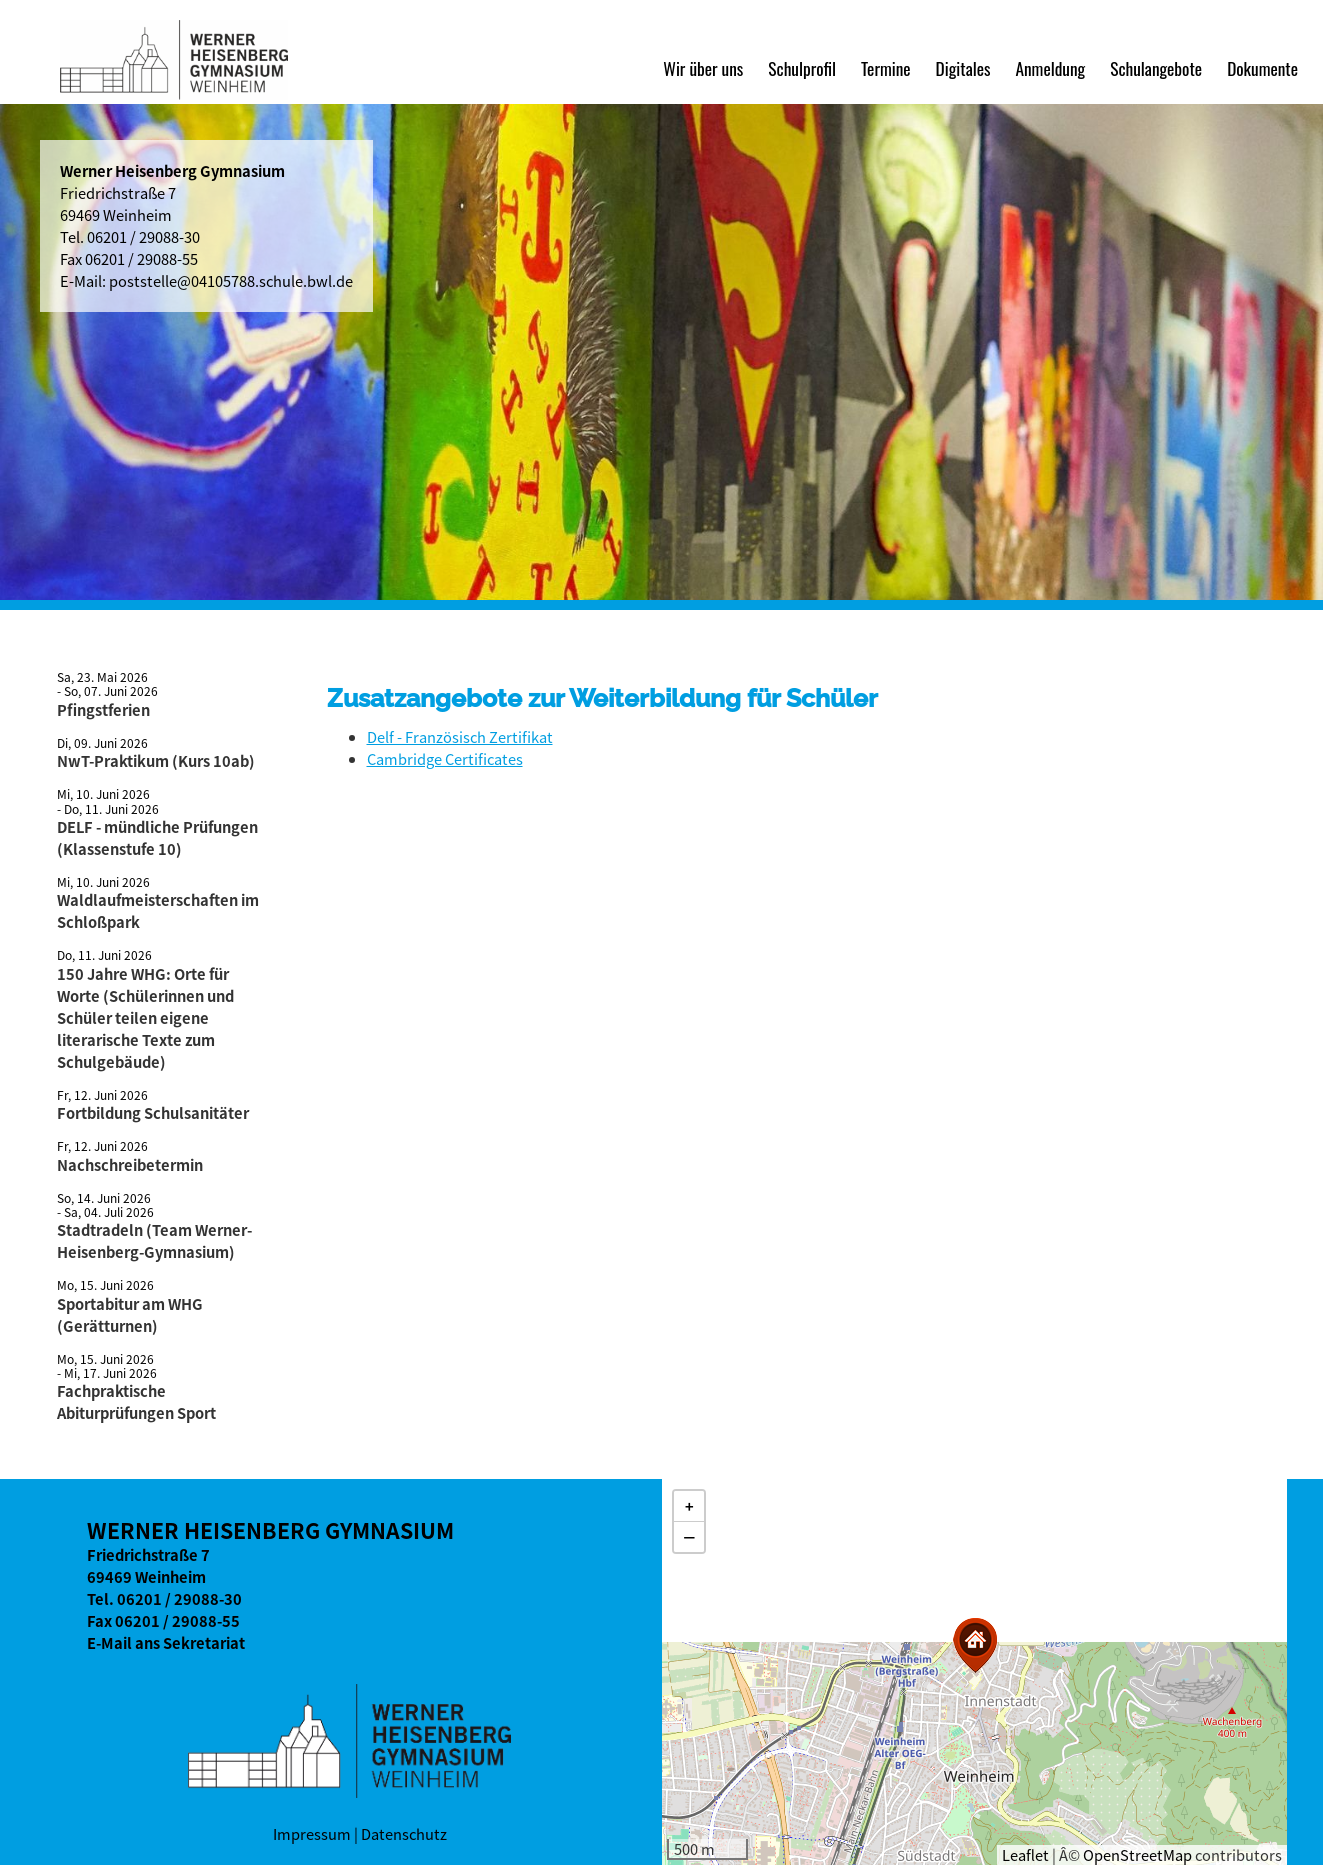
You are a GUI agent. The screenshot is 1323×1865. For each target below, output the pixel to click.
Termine (886, 68)
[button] (975, 1645)
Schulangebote (1156, 68)
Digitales (963, 68)
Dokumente (1262, 68)
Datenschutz (404, 1834)
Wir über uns (703, 68)
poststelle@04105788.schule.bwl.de (231, 281)
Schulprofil (802, 68)
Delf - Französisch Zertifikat (460, 737)
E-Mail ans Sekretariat (166, 1643)
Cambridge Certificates (445, 759)
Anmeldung (1050, 68)
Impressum (312, 1834)
